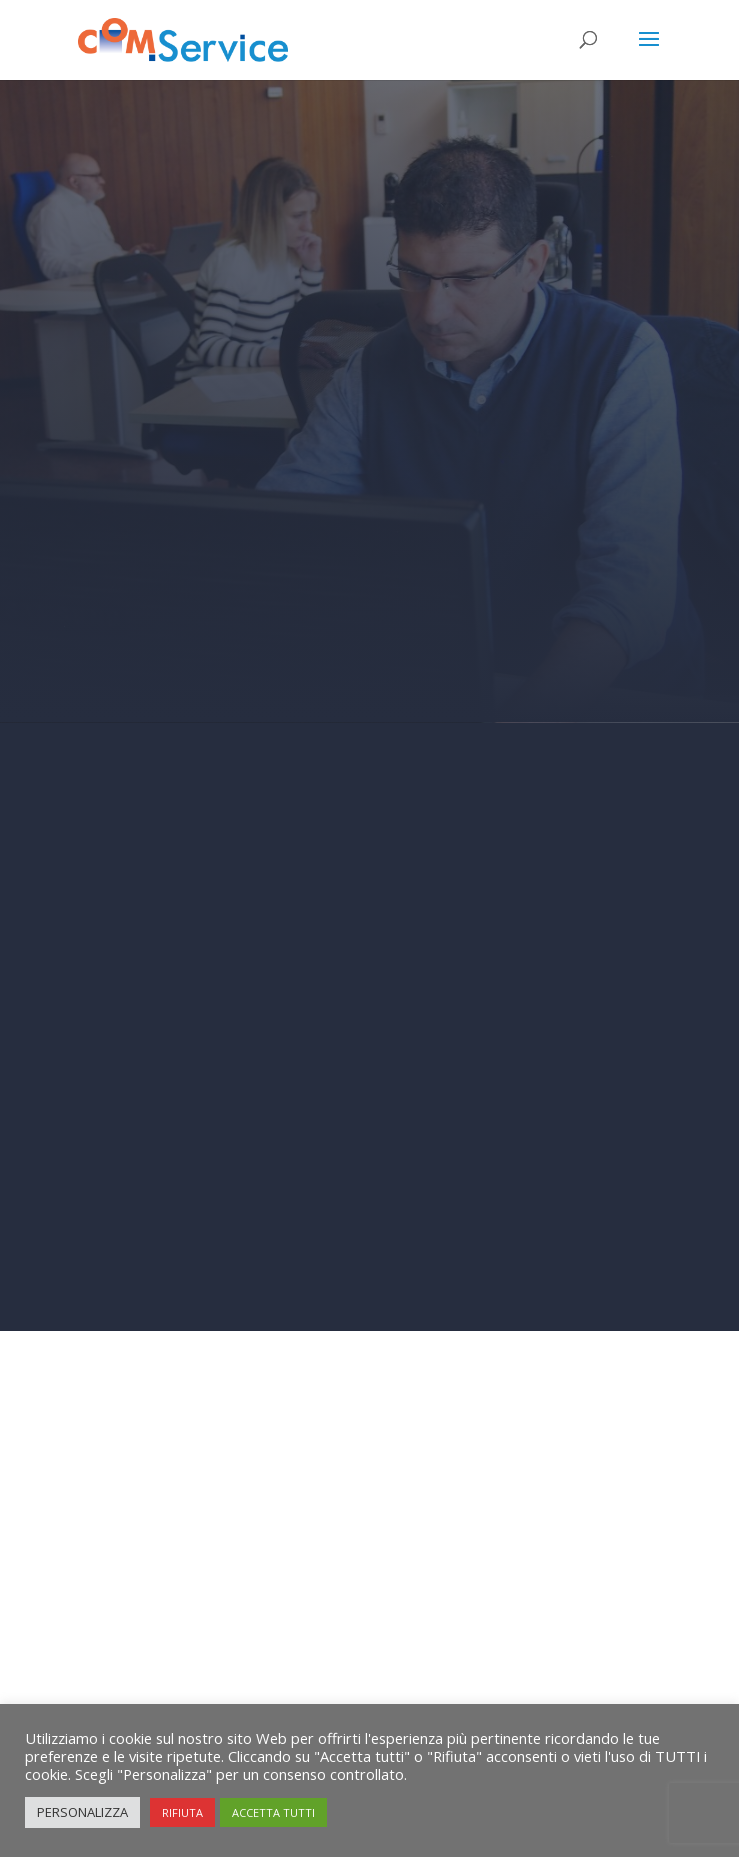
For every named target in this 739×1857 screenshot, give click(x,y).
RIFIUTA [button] (182, 1812)
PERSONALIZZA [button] (82, 1812)
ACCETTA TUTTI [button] (273, 1812)
